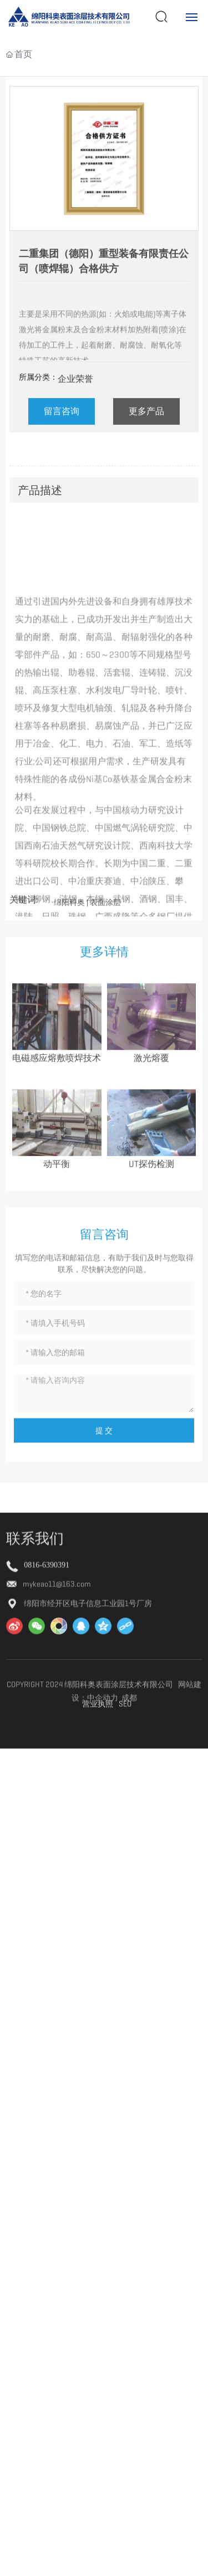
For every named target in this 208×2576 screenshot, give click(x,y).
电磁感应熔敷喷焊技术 (56, 1118)
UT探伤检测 (151, 1224)
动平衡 (56, 1224)
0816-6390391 (46, 1692)
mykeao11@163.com (57, 1712)
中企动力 (102, 1845)
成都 (129, 1845)
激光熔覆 (151, 1118)
